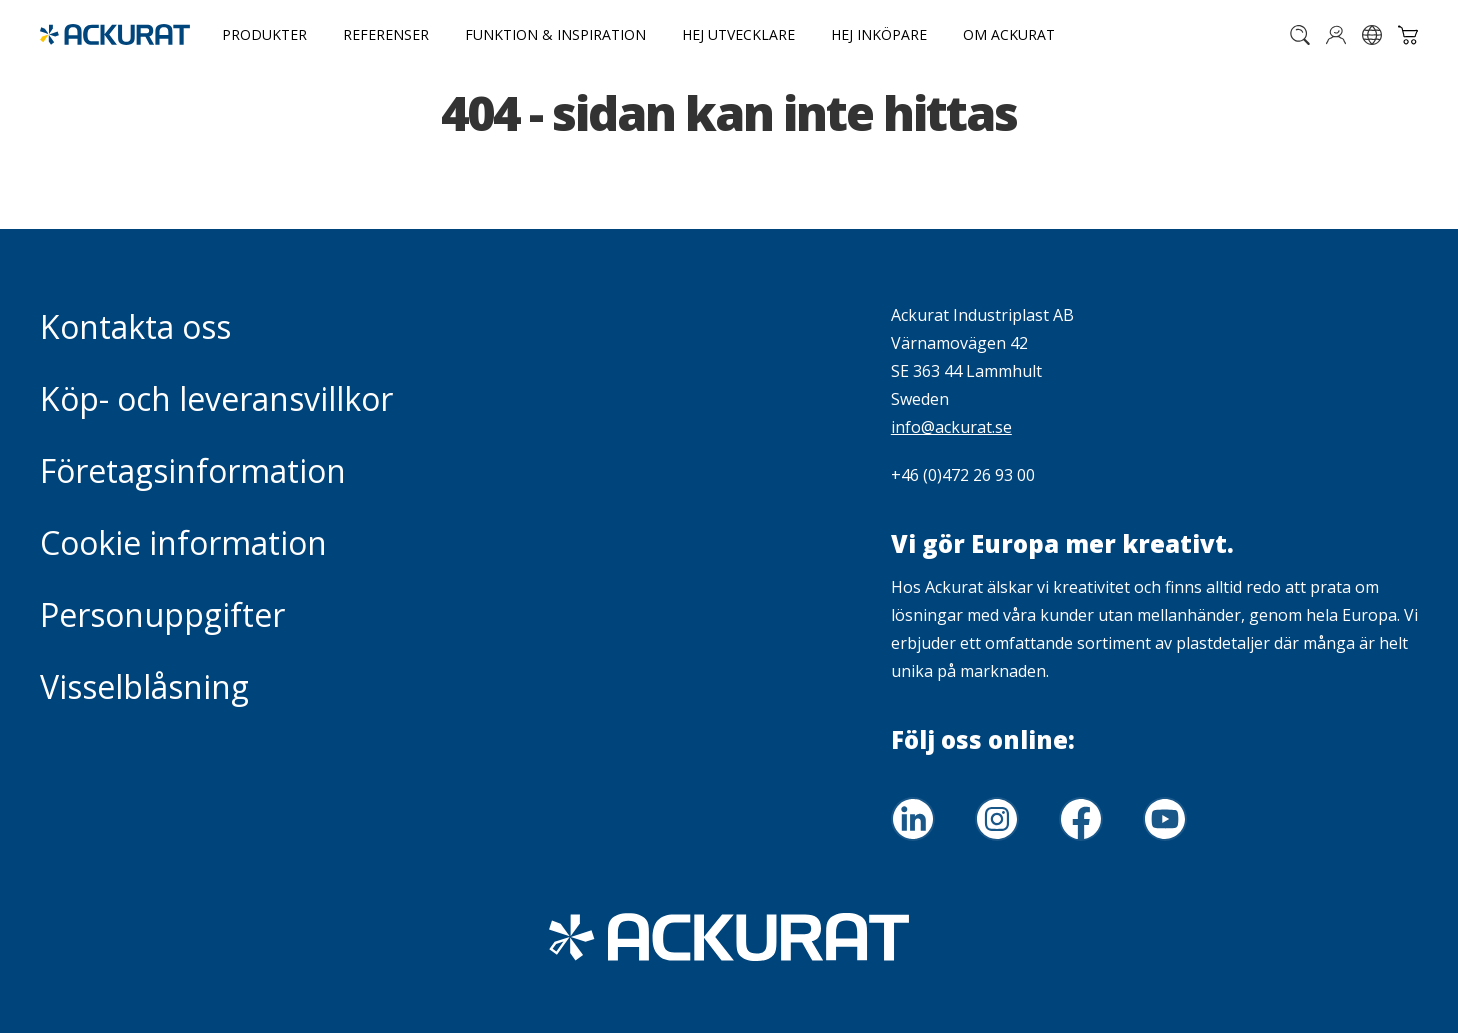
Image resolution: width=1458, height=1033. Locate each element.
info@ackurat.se (951, 427)
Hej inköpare (879, 34)
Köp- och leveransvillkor (216, 398)
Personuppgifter (162, 614)
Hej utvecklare (738, 34)
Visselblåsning (144, 686)
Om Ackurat (1009, 34)
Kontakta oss (135, 326)
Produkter (264, 34)
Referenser (386, 34)
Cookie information (183, 542)
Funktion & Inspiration (555, 34)
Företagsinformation (193, 470)
